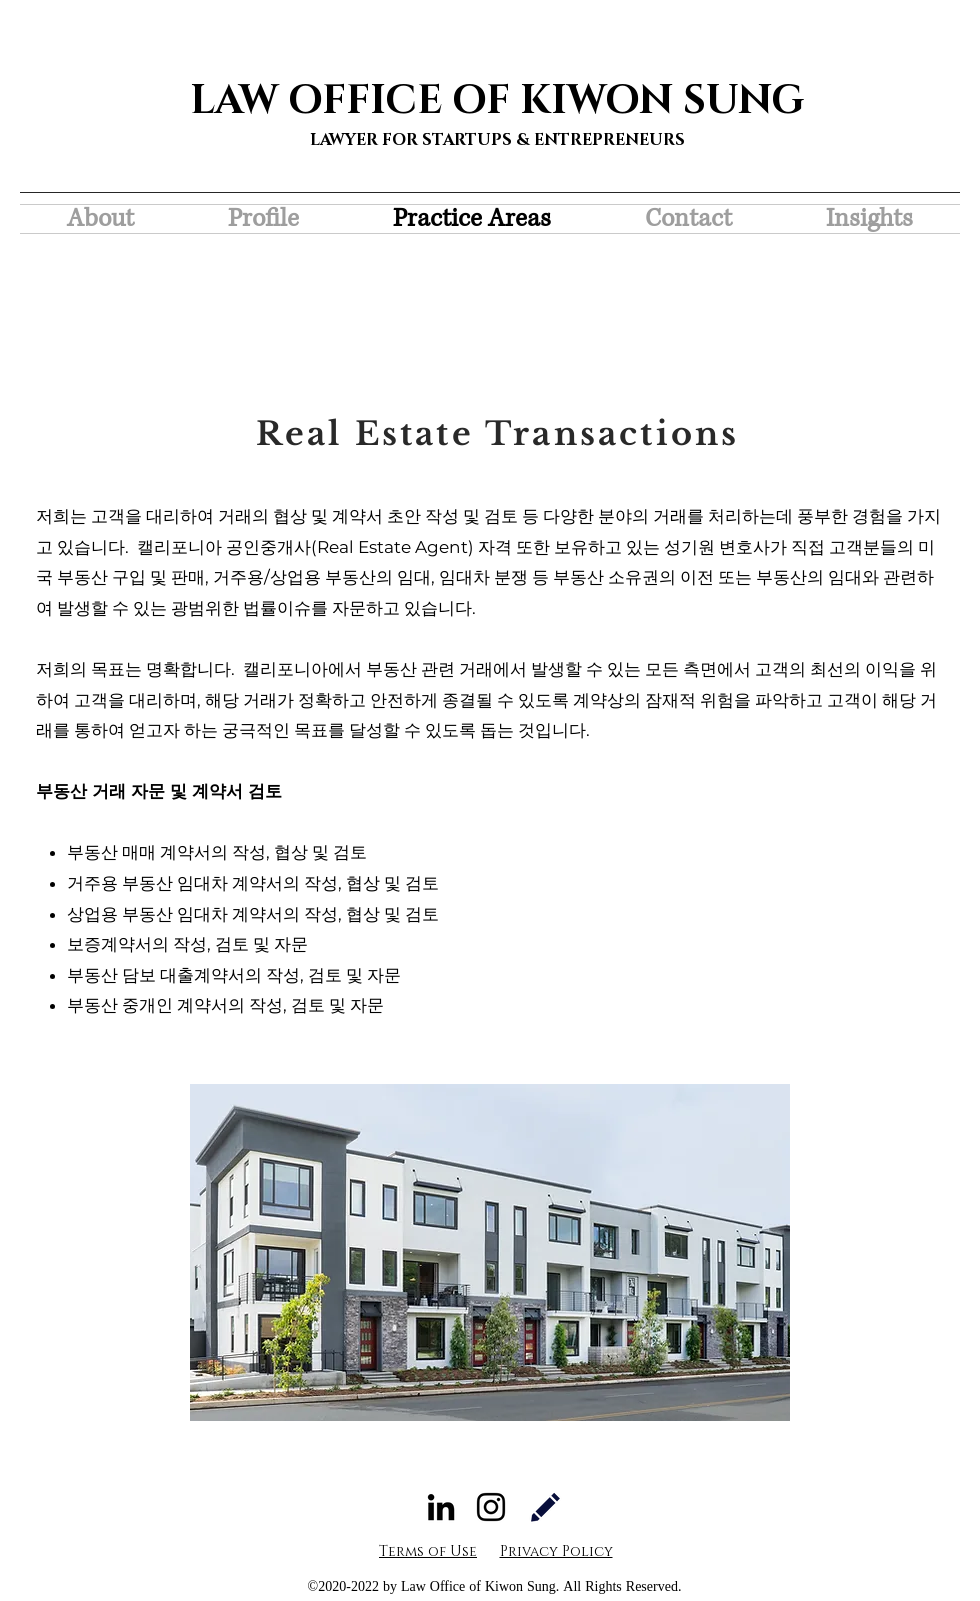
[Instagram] (491, 1507)
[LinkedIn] (441, 1507)
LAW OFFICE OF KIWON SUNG (497, 101)
